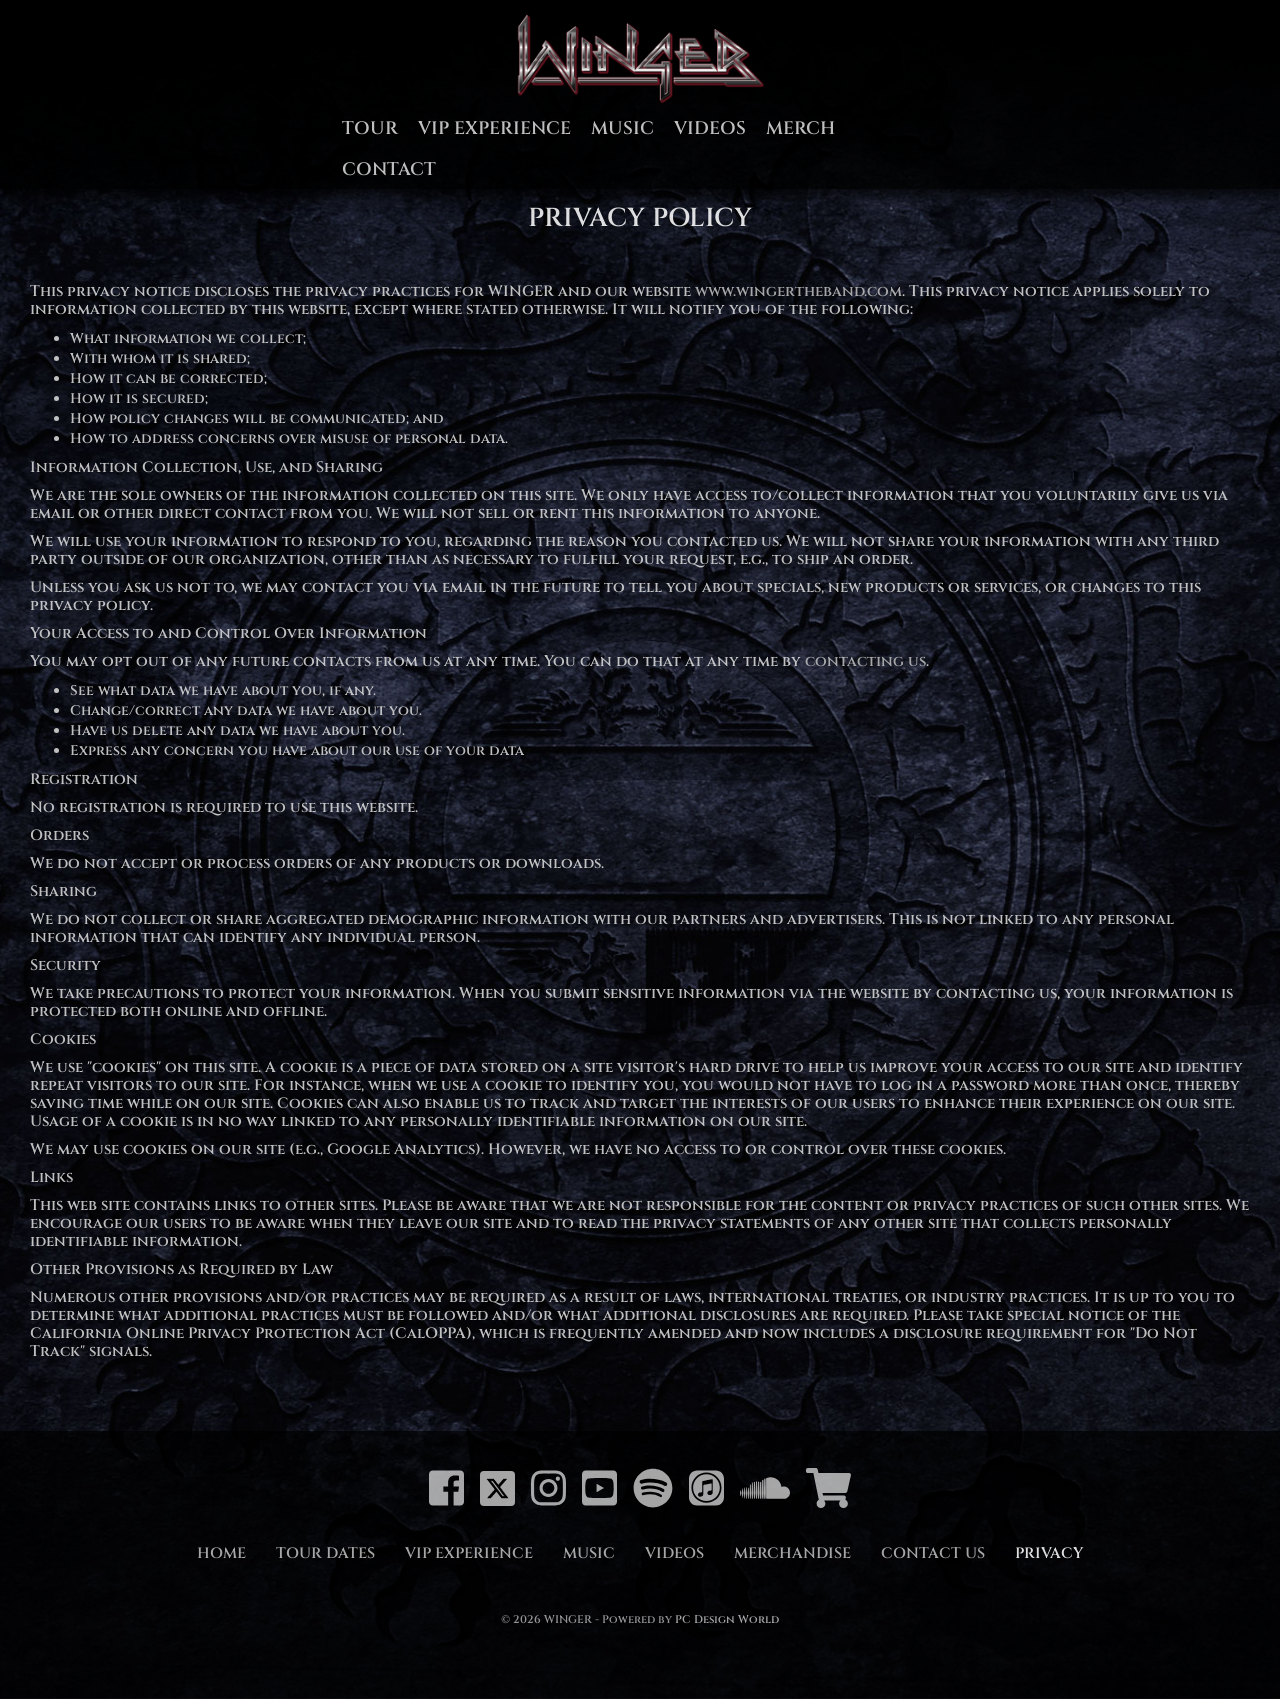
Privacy (1049, 1553)
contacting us (865, 661)
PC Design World (727, 1619)
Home (221, 1553)
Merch (800, 128)
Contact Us (933, 1553)
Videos (710, 128)
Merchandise (792, 1553)
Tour (370, 128)
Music (622, 128)
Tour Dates (325, 1553)
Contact (389, 169)
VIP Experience (494, 128)
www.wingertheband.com (798, 291)
